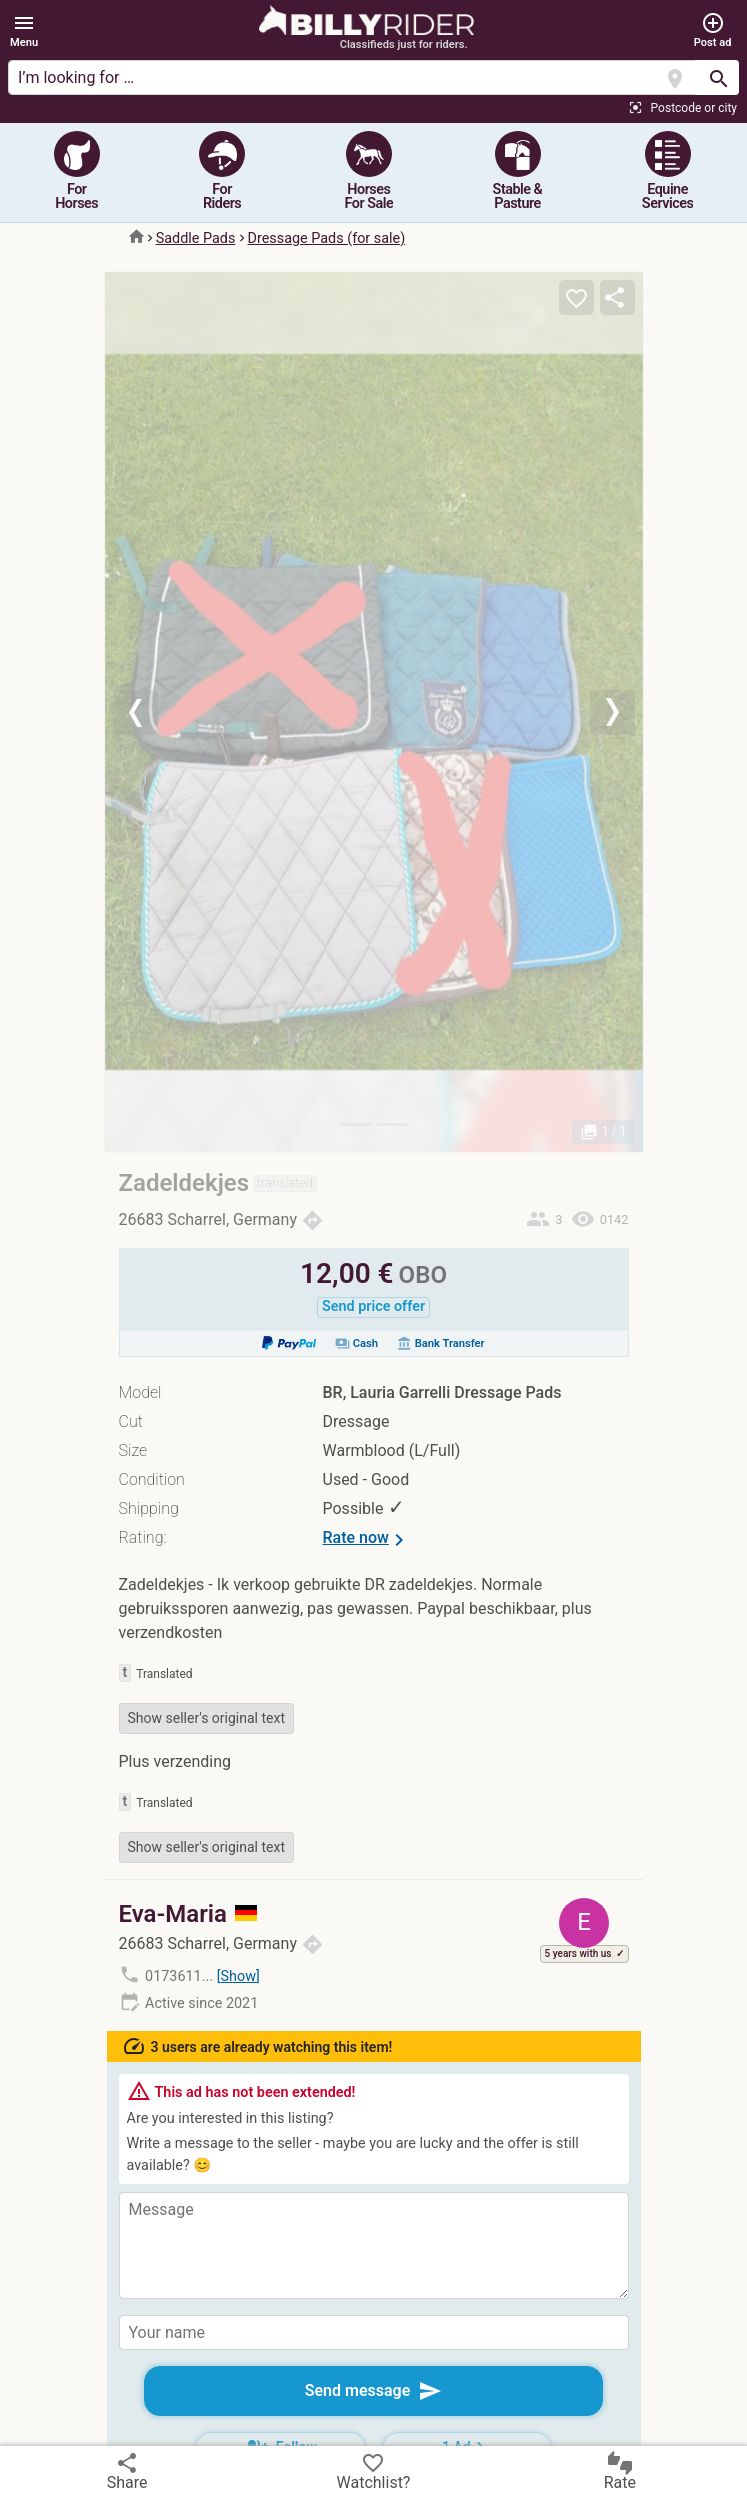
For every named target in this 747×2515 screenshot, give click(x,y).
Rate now (367, 1540)
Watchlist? (374, 2471)
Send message (374, 2391)
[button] (24, 31)
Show (238, 1976)
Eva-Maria (188, 1914)
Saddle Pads (196, 238)
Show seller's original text (207, 1718)
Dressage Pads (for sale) (327, 238)
